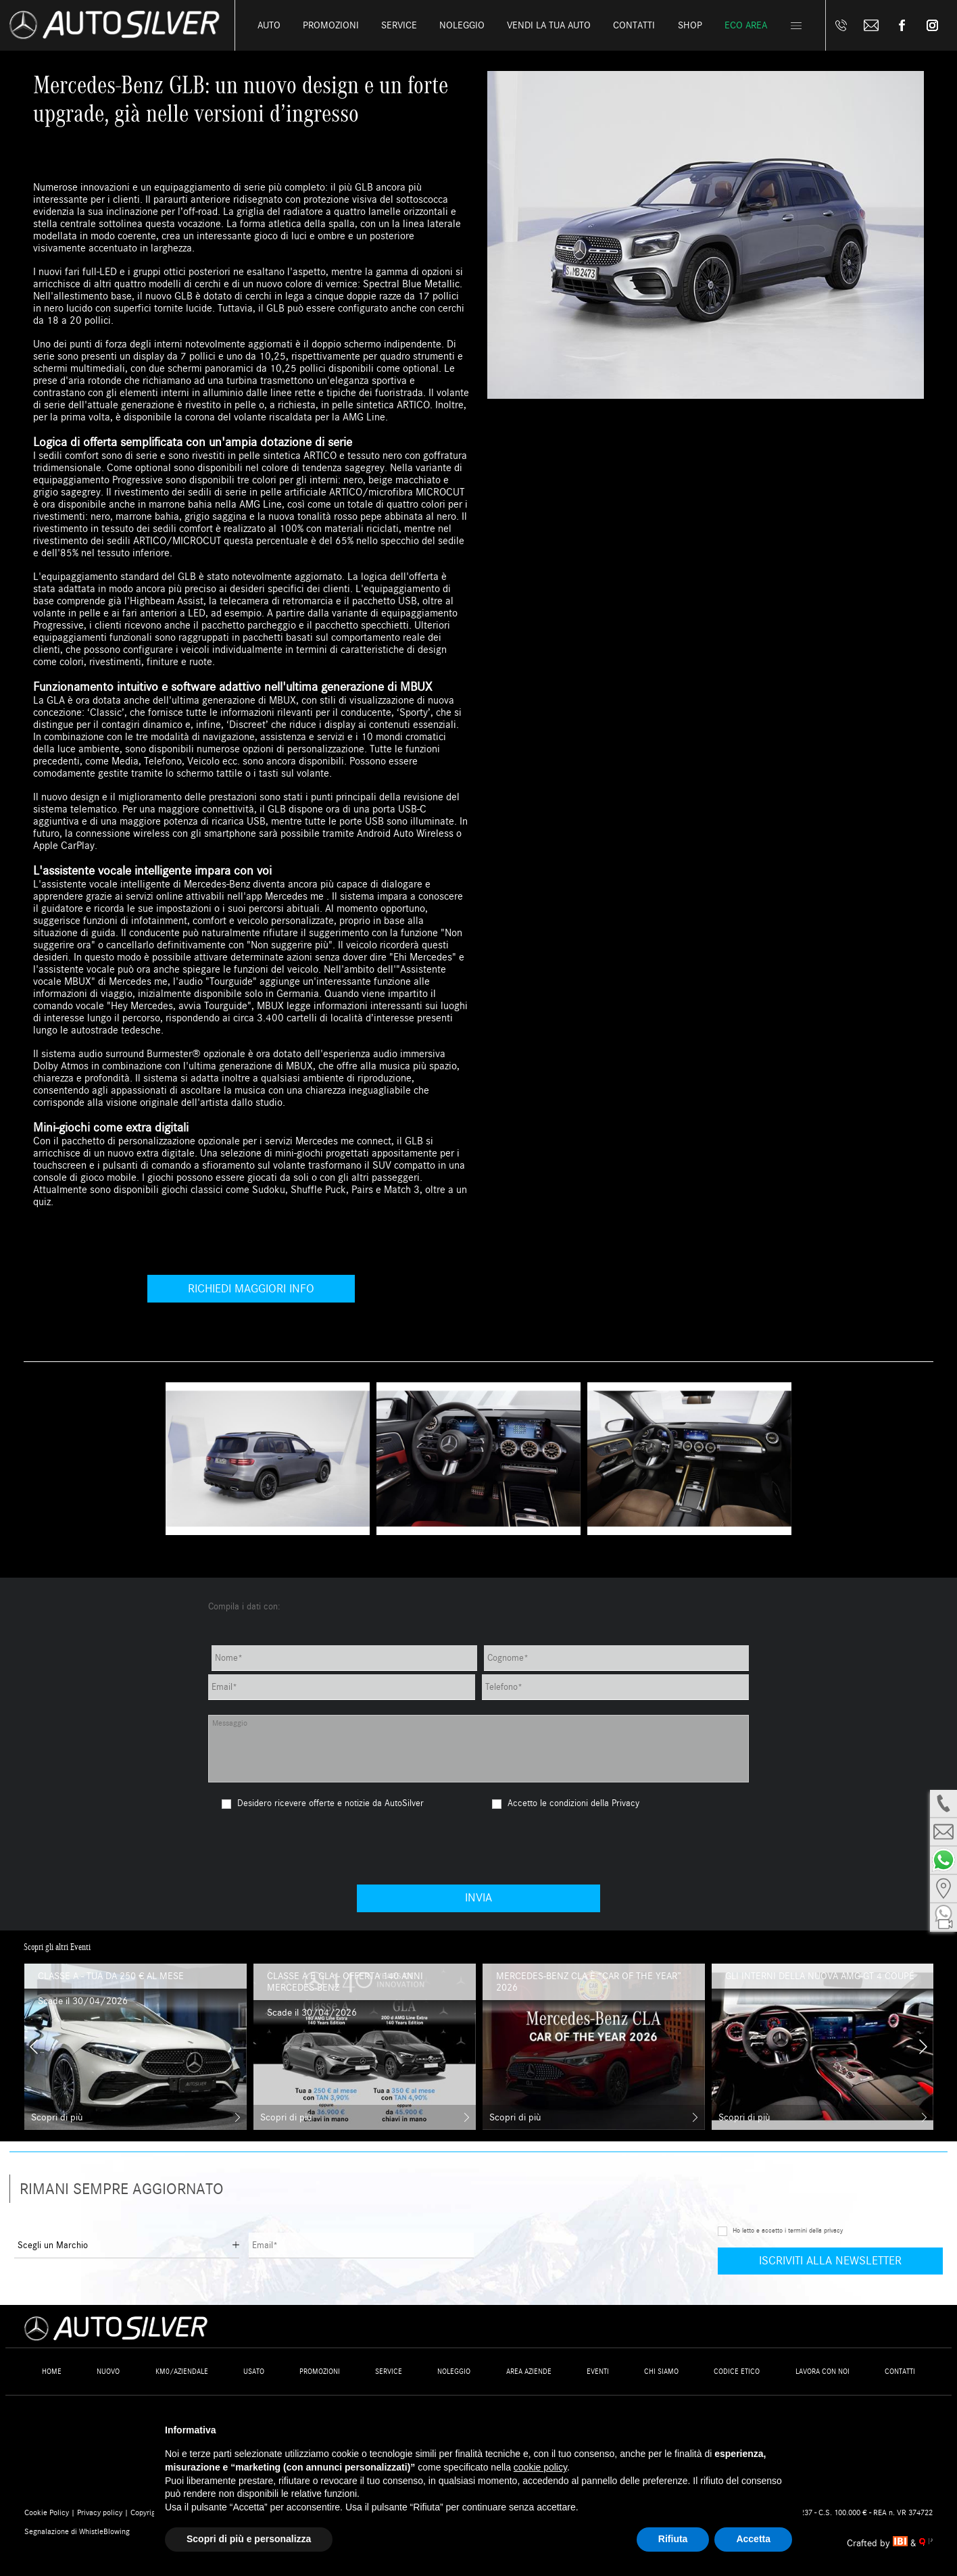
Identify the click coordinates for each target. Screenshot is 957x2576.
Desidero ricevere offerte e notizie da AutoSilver (323, 1803)
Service (399, 25)
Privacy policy (99, 2512)
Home (52, 2371)
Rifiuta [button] (673, 2538)
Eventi (598, 2371)
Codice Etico (737, 2371)
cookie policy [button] (540, 2467)
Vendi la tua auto (549, 25)
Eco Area (746, 25)
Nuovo (108, 2371)
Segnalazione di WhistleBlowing (77, 2531)
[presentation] (478, 1846)
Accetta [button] (753, 2538)
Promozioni (331, 25)
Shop (690, 25)
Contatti (900, 2371)
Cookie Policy (46, 2512)
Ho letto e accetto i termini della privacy (788, 2231)
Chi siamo (661, 2371)
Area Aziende (528, 2371)
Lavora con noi (822, 2371)
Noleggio (462, 25)
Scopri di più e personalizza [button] (249, 2538)
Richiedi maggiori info (251, 1289)
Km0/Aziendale (181, 2371)
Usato (253, 2371)
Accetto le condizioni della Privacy (573, 1803)
